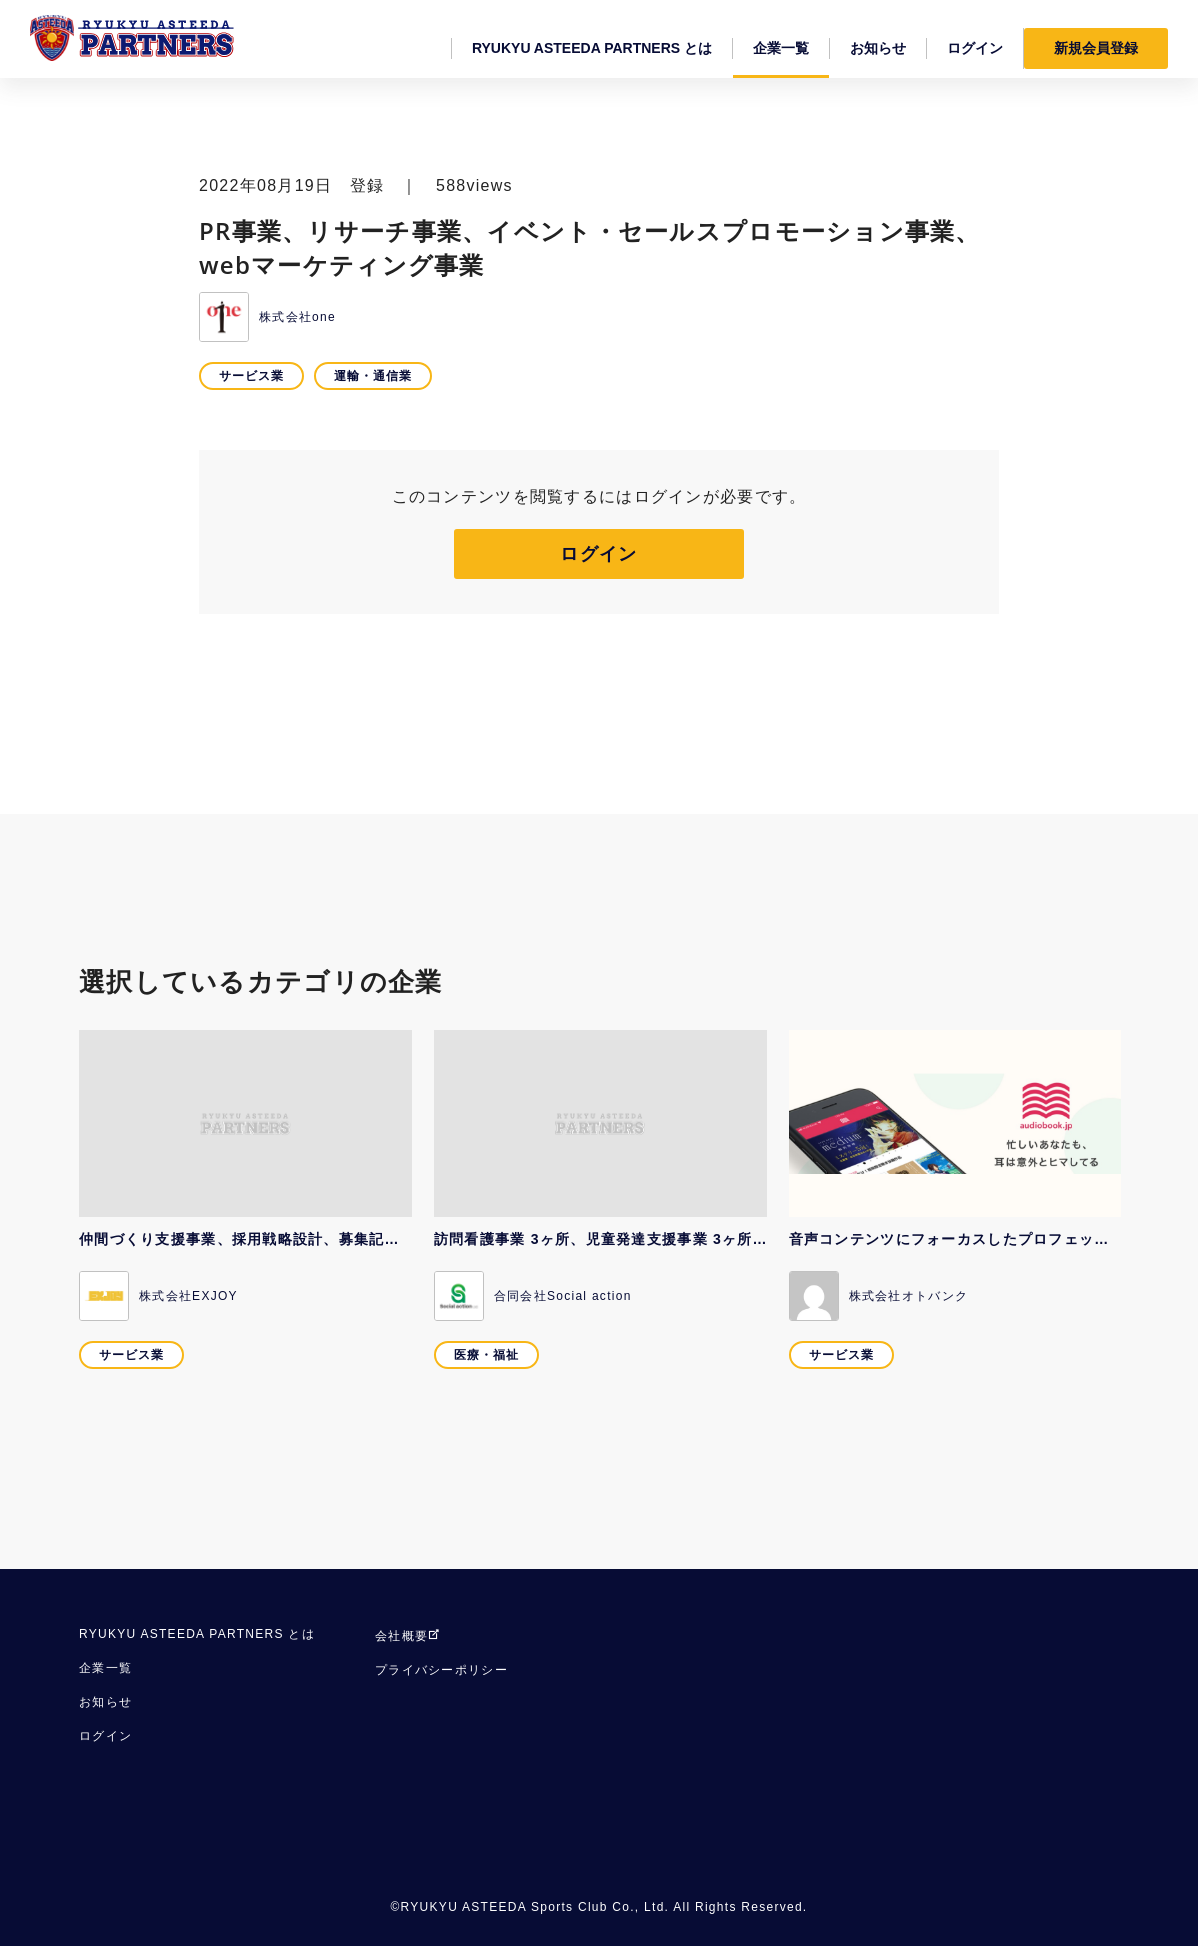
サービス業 (251, 376)
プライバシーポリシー (441, 1670)
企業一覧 (105, 1668)
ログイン (598, 554)
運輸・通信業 (373, 376)
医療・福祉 (486, 1355)
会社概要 (408, 1636)
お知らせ (105, 1702)
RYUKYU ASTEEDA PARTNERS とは (197, 1634)
